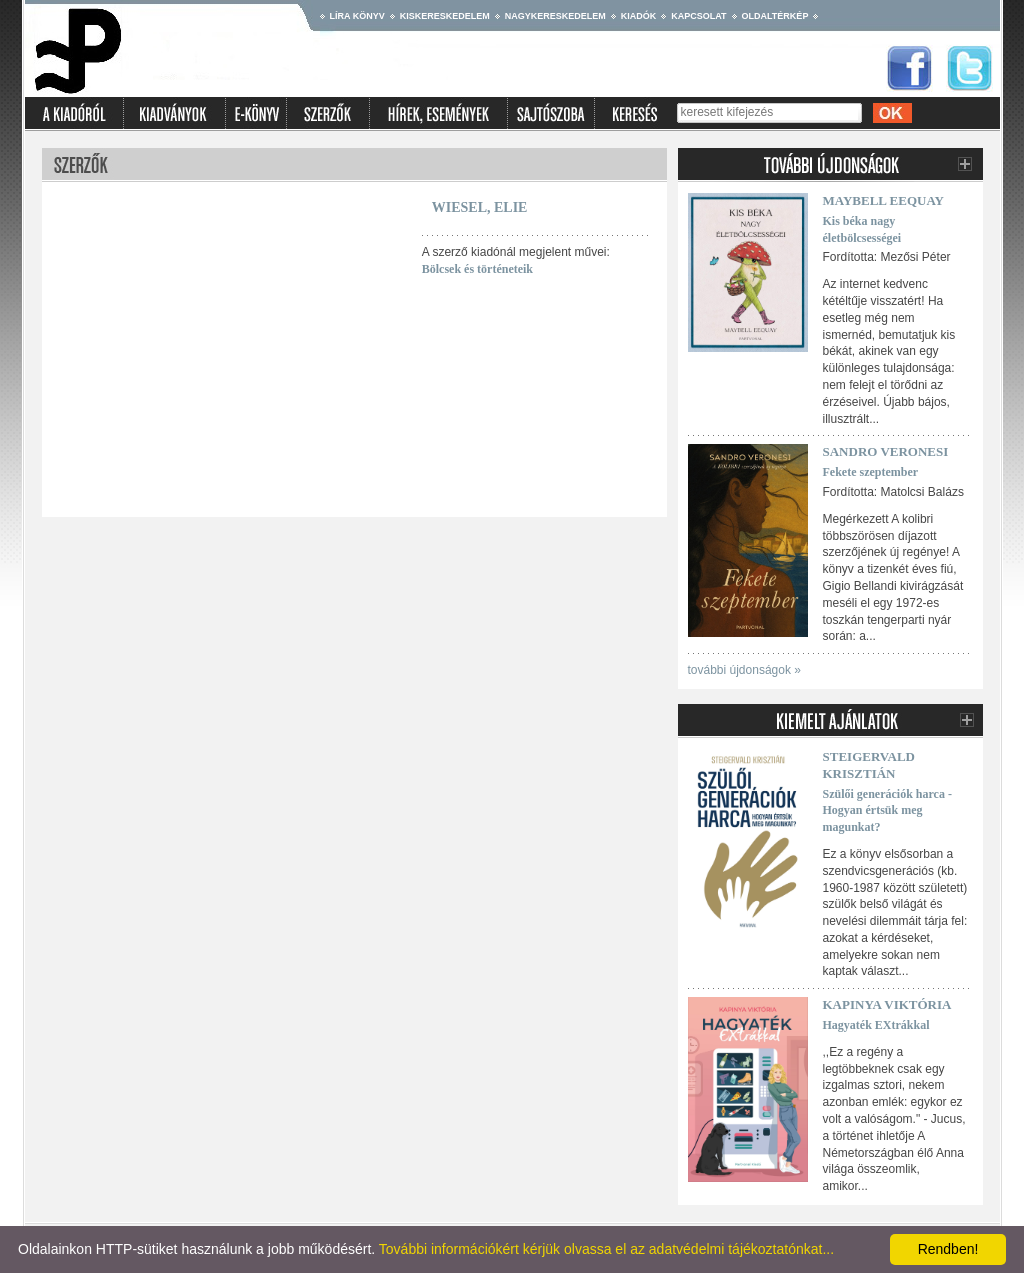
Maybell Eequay (884, 200)
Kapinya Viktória (887, 1004)
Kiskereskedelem (445, 16)
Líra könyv (357, 16)
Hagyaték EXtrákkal (876, 1025)
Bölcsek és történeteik (477, 269)
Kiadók (639, 16)
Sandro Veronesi (886, 451)
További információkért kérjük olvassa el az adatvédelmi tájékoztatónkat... (606, 1249)
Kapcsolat (698, 16)
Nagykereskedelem (555, 16)
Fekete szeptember (871, 472)
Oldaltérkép (775, 16)
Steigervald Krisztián (869, 765)
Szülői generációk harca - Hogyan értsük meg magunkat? (887, 811)
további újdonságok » (744, 670)
